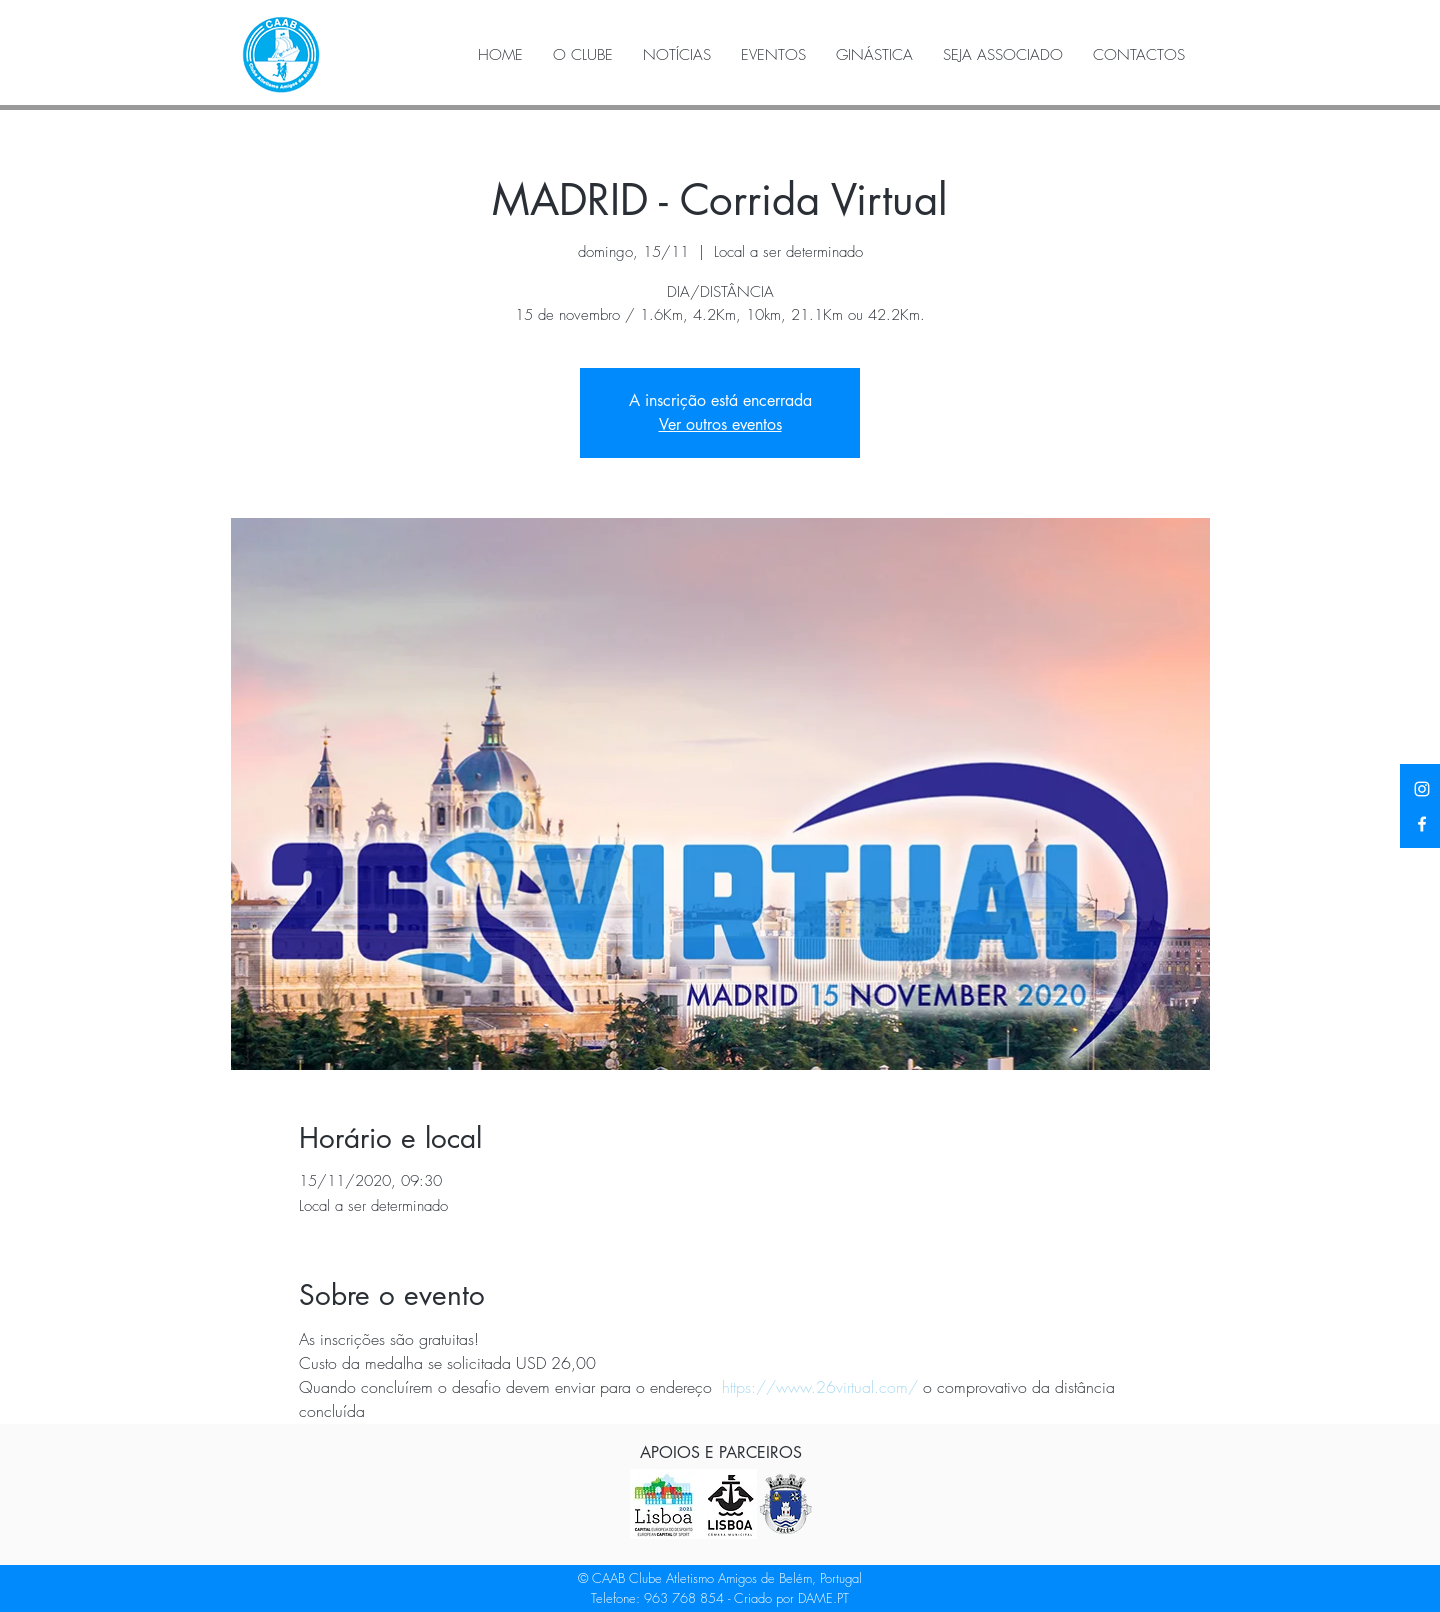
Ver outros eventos (720, 424)
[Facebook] (1422, 824)
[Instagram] (1422, 789)
